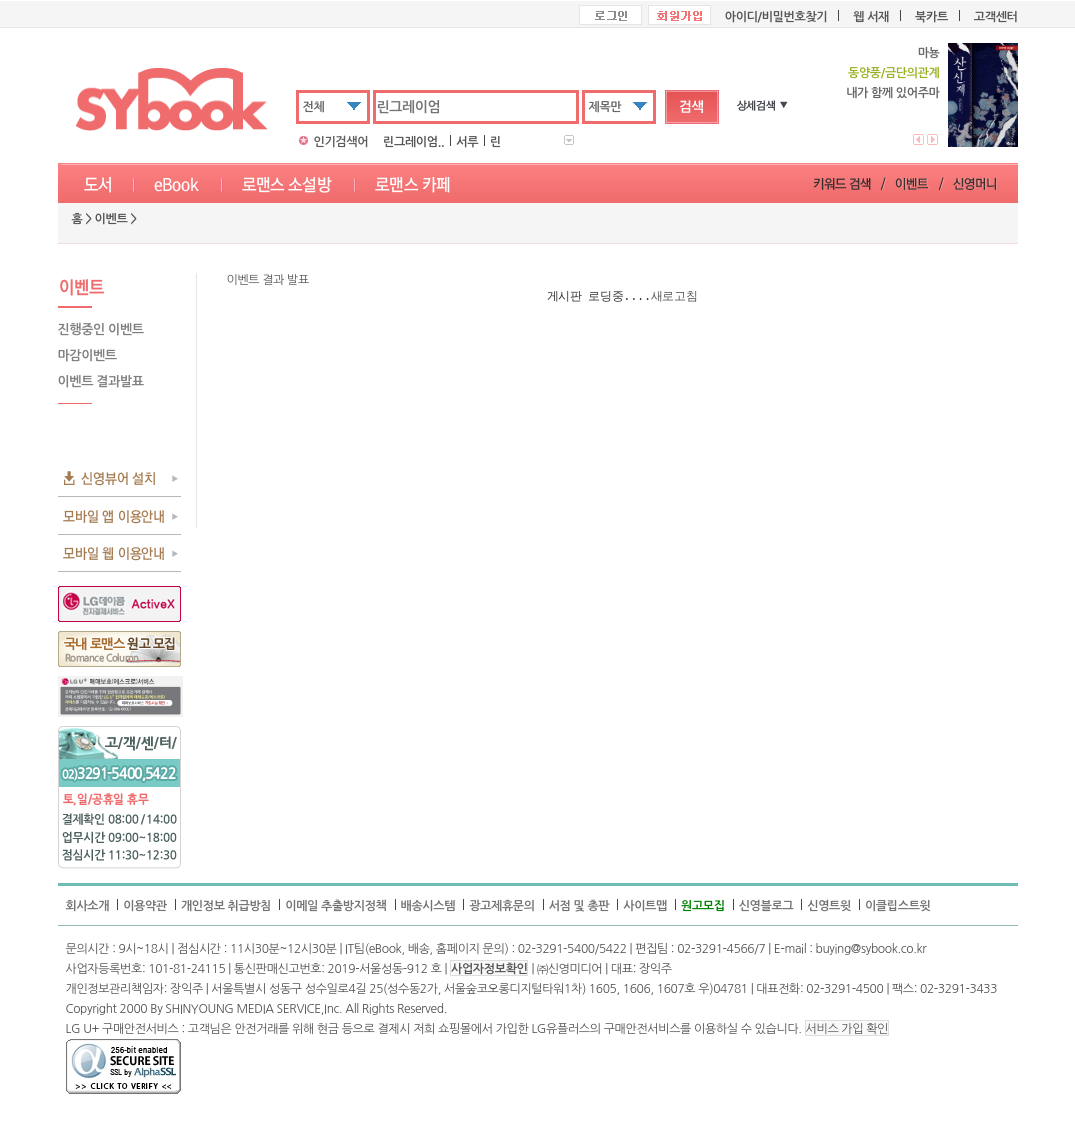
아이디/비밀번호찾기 (776, 17)
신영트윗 (829, 906)
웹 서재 (871, 17)
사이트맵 (645, 906)
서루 (467, 142)
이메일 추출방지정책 (335, 906)
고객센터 (996, 17)
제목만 (605, 107)
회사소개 (88, 906)
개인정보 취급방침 (226, 906)
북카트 (931, 17)
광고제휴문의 (502, 906)
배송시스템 (428, 906)
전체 (314, 107)
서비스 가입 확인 (847, 1029)
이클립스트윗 (898, 906)
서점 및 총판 (579, 906)
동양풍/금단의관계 (892, 73)
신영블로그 (766, 906)
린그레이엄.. (413, 142)
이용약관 (145, 906)
